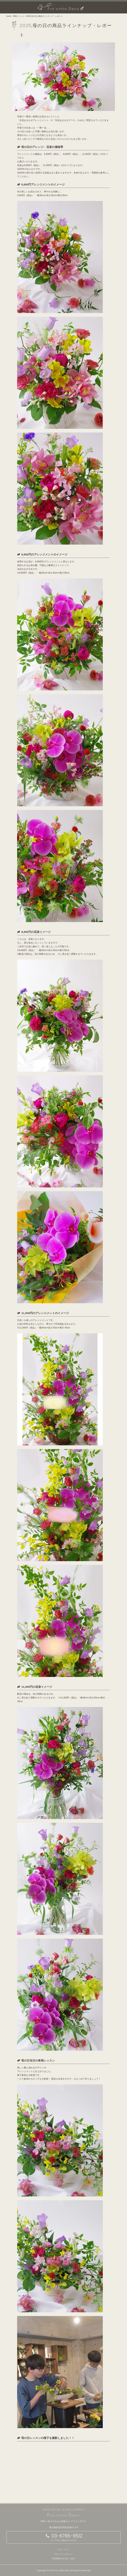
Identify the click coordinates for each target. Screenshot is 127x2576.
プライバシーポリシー (63, 2554)
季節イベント (18, 16)
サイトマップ (63, 2550)
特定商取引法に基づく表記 (63, 2559)
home (8, 16)
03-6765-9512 (63, 2537)
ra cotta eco (64, 9)
